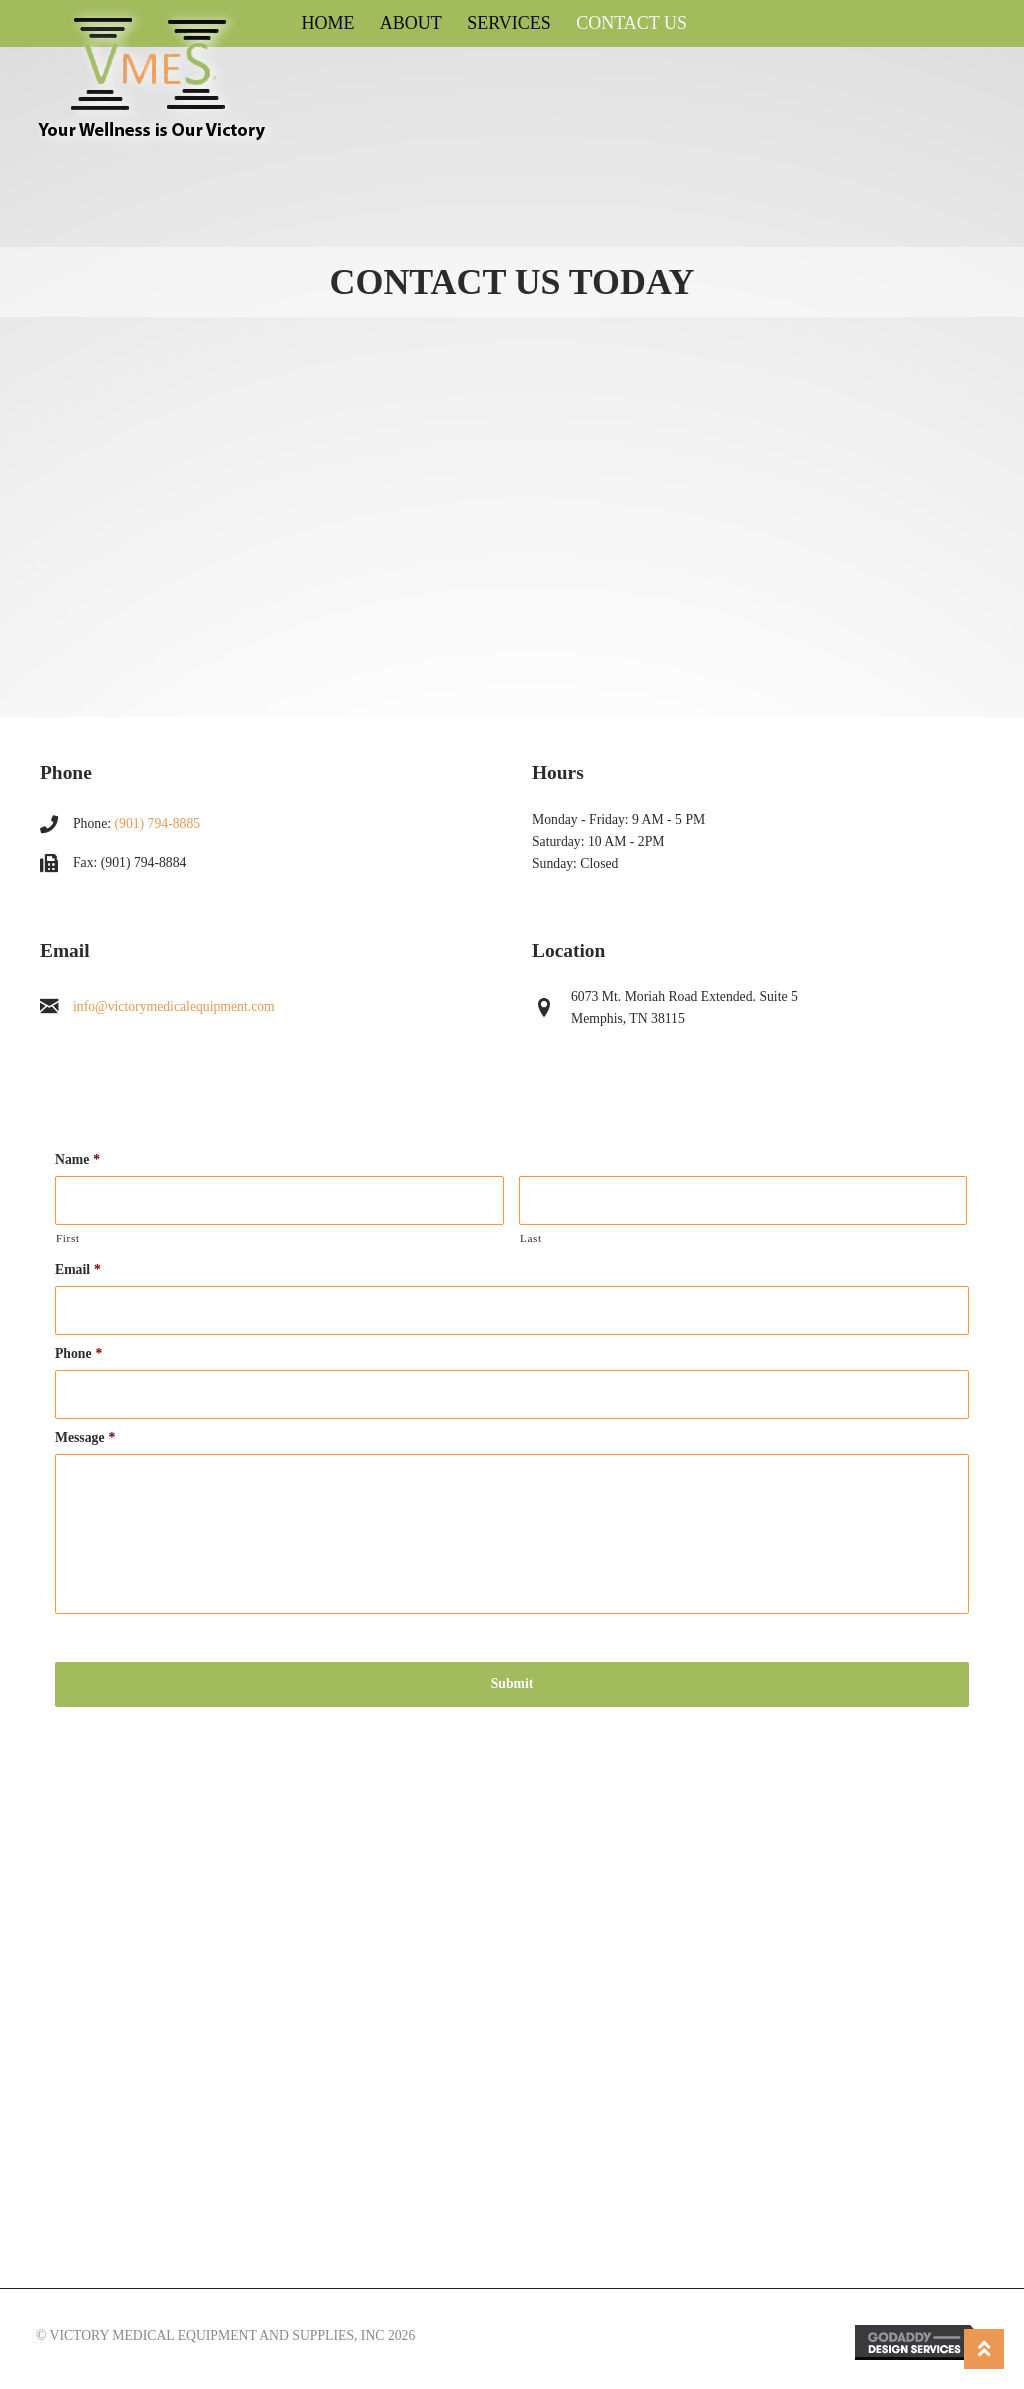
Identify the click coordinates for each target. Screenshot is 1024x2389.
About (411, 23)
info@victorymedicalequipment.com (174, 1006)
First (68, 1238)
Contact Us (631, 23)
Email (78, 1269)
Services (509, 23)
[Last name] (743, 1200)
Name (77, 1159)
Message (85, 1437)
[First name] (279, 1200)
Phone (78, 1353)
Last (531, 1238)
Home (327, 23)
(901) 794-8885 (158, 823)
